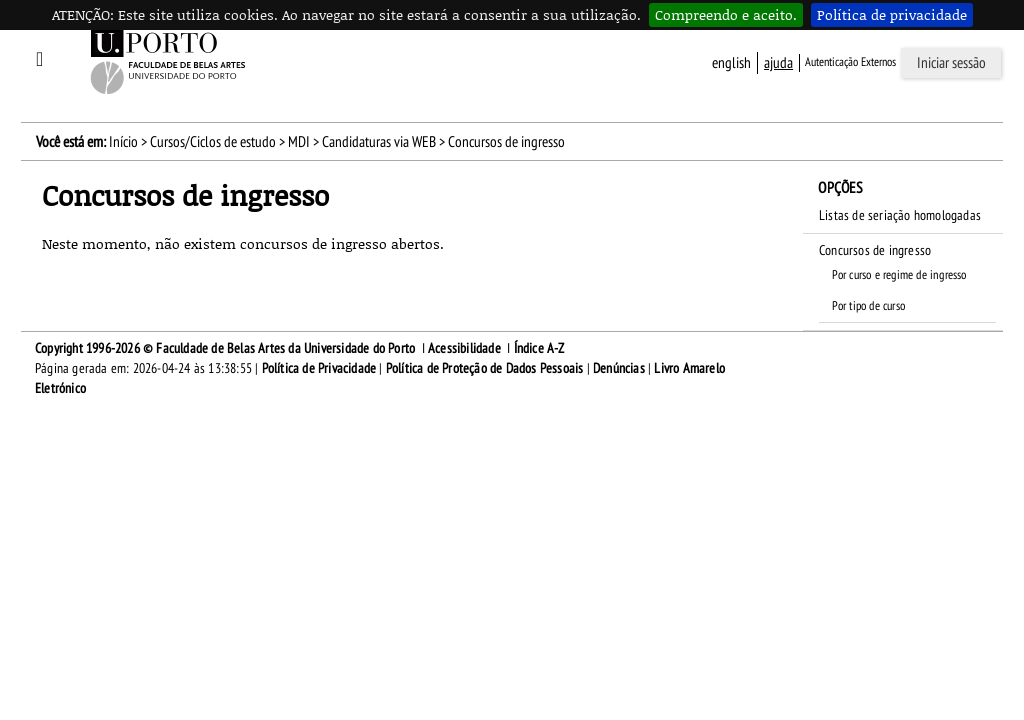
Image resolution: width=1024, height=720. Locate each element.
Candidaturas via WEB (379, 142)
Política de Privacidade (319, 368)
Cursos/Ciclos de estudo (213, 142)
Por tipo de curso (868, 306)
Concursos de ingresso (875, 250)
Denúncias (619, 368)
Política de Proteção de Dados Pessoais (485, 368)
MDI (299, 142)
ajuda (778, 63)
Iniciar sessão (951, 63)
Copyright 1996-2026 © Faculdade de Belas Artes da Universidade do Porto (225, 348)
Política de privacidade (892, 14)
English (731, 63)
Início (123, 142)
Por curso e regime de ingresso (899, 275)
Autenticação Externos (850, 62)
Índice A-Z (539, 348)
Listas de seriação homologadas (900, 215)
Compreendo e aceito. (726, 14)
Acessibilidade (464, 348)
